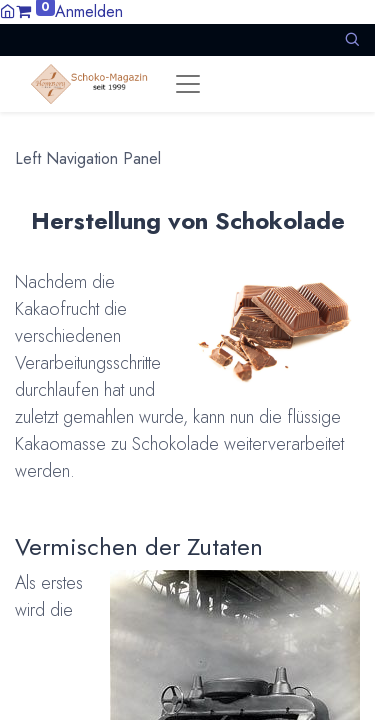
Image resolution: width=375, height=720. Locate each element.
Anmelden (89, 11)
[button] (352, 39)
